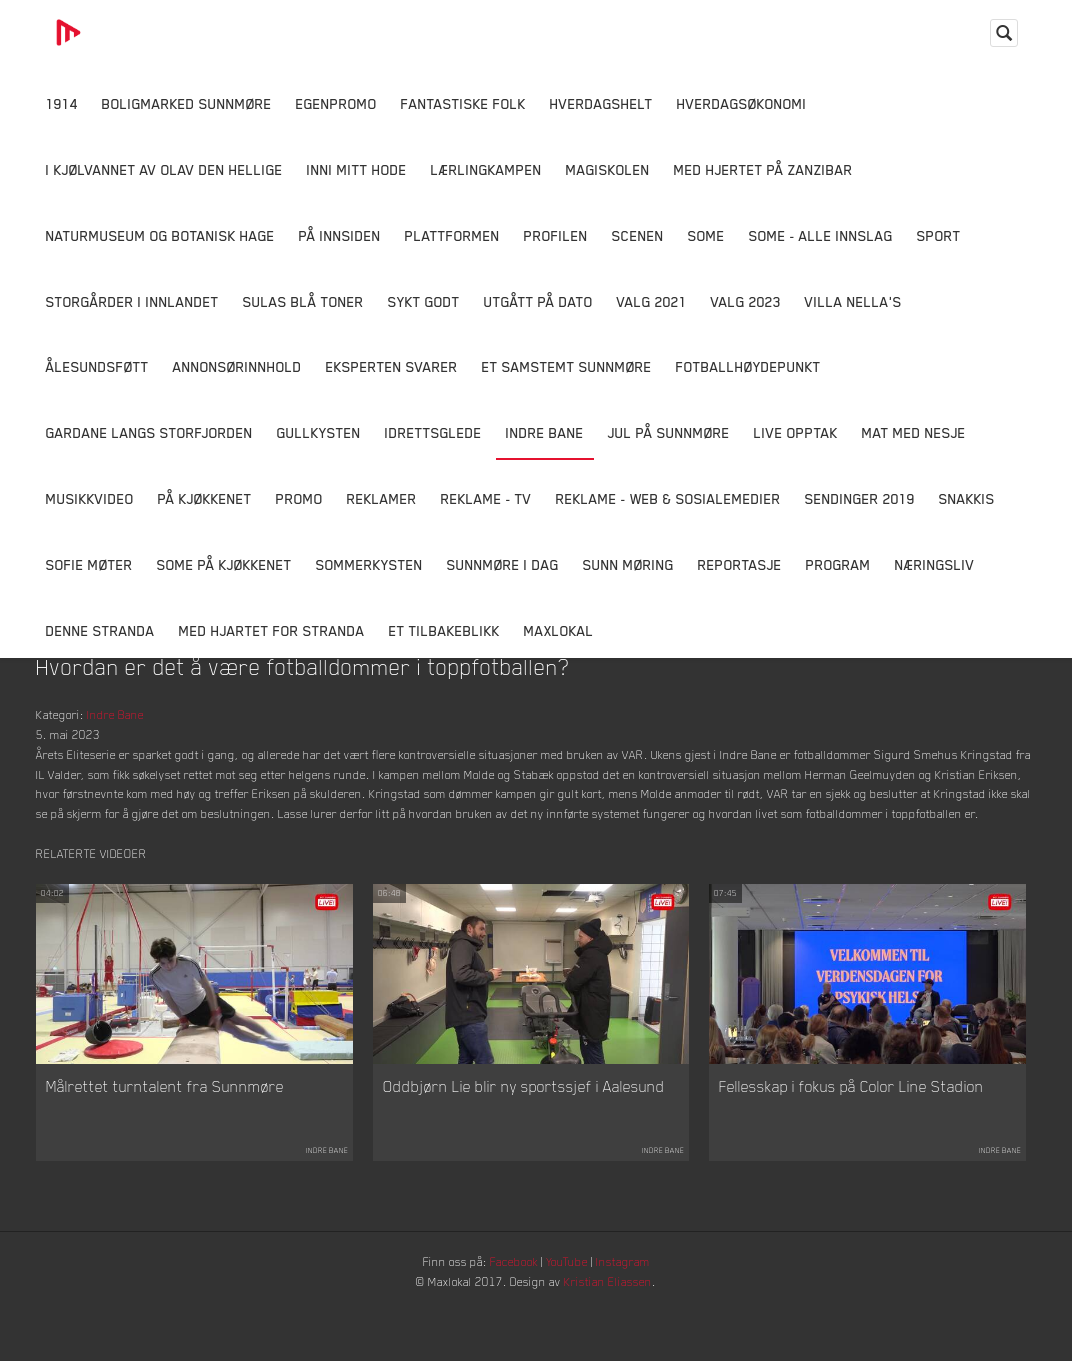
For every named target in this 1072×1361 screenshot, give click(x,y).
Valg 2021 (652, 301)
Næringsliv (935, 564)
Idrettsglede (433, 432)
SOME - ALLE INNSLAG (821, 235)
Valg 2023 (746, 301)
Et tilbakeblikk (444, 630)
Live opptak (796, 432)
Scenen (638, 235)
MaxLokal (559, 630)
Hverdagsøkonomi (742, 103)
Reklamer (382, 498)
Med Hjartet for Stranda (272, 630)
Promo (299, 498)
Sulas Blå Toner (303, 301)
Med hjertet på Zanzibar (763, 169)
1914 (62, 103)
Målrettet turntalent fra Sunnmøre (165, 1129)
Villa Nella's (853, 301)
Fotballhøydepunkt (748, 366)
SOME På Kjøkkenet (224, 564)
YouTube (572, 1306)
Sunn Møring (628, 564)
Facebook (511, 1306)
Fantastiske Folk (463, 103)
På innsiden (340, 235)
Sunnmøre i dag (503, 564)
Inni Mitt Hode (357, 169)
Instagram (637, 1306)
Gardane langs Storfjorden (149, 432)
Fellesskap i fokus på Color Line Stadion (851, 1129)
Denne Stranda (100, 630)
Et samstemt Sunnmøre (567, 366)
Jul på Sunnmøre (669, 432)
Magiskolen (608, 169)
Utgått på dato (538, 301)
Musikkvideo (90, 498)
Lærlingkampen (486, 169)
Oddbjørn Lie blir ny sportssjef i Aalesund (524, 1129)
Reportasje (740, 564)
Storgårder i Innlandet (132, 301)
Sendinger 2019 (860, 498)
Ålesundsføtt (97, 366)
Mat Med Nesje (914, 432)
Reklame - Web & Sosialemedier (668, 498)
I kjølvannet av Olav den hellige (164, 169)
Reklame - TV (486, 498)
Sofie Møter (89, 564)
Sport (939, 235)
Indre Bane (545, 432)
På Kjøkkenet (205, 498)
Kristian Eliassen (620, 1329)
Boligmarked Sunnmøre (187, 103)
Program (838, 564)
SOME (706, 235)
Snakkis (967, 498)
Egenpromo (336, 103)
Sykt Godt (424, 301)
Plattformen (452, 235)
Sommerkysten (369, 564)
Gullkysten (319, 432)
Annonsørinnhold (237, 366)
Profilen (556, 235)
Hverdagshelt (601, 103)
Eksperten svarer (392, 366)
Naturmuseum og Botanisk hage (160, 235)
